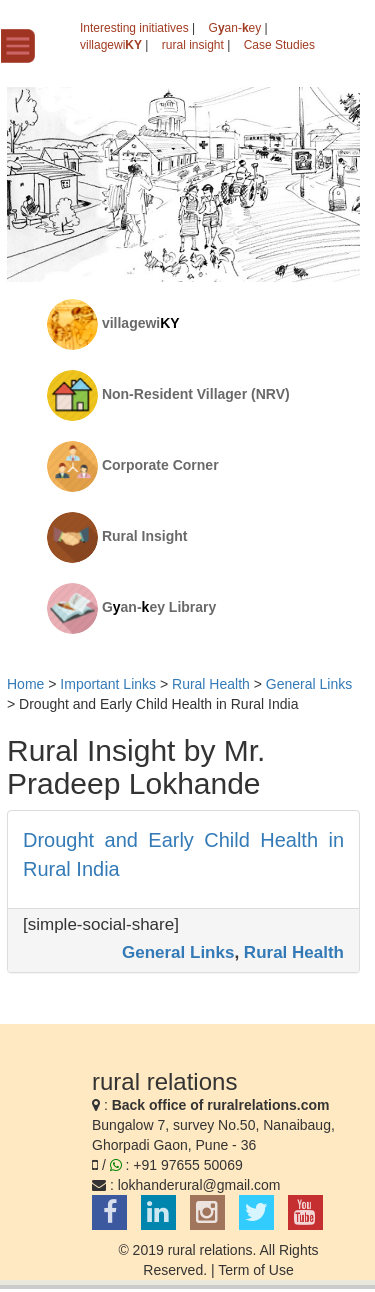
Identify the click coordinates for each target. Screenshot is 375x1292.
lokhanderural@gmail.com (199, 1185)
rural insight (193, 45)
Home (25, 684)
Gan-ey (235, 28)
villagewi (111, 45)
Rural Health (294, 952)
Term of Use (255, 1270)
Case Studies (279, 45)
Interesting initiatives (134, 28)
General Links (178, 952)
